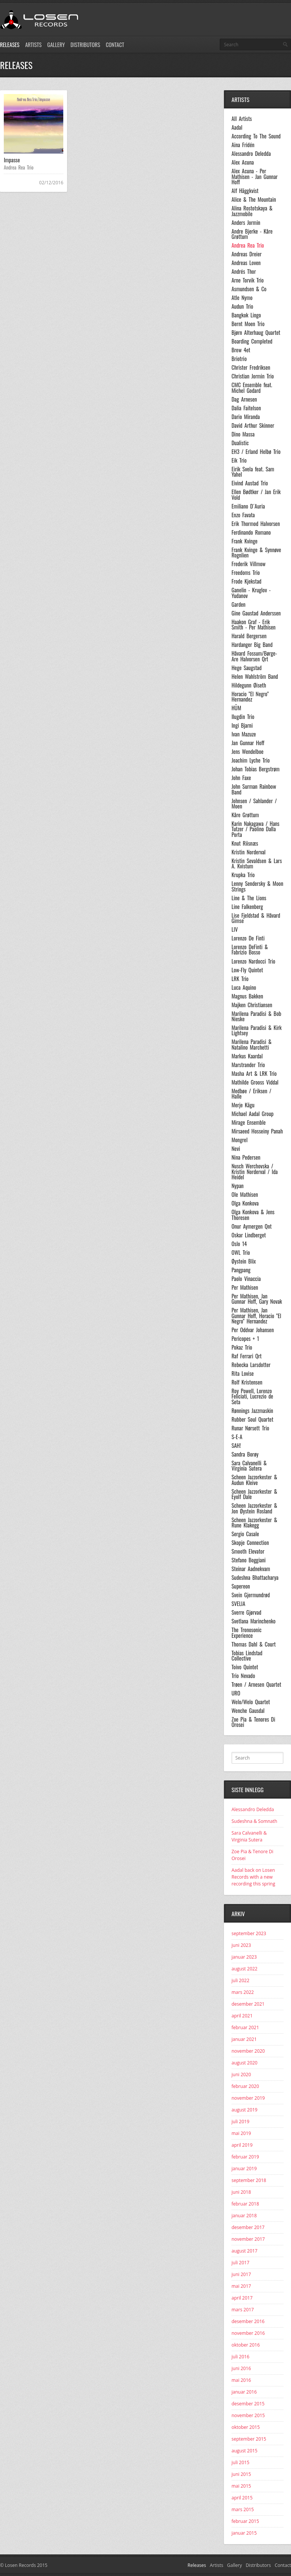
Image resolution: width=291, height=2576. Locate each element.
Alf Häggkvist (245, 190)
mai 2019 (241, 2133)
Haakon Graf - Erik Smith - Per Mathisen (253, 624)
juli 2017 (240, 2262)
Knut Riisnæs (245, 843)
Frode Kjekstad (246, 581)
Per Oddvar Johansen (253, 1330)
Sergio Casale (245, 1534)
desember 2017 (248, 2227)
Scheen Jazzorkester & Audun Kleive (254, 1479)
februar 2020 (245, 2086)
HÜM (236, 708)
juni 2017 (241, 2274)
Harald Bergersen (249, 636)
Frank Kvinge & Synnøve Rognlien (256, 552)
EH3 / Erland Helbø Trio (256, 451)
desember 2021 (248, 2004)
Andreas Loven (246, 262)
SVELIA (238, 1603)
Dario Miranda (246, 416)
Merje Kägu (243, 1105)
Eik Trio (239, 460)
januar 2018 (244, 2215)
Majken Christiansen (252, 1005)
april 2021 (242, 2015)
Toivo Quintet (245, 1667)
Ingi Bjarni (242, 725)
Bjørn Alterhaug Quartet (256, 332)
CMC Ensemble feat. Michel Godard (252, 387)
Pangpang (241, 1270)
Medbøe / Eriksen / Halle (251, 1093)
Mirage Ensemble (249, 1122)
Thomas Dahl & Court (254, 1644)
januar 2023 (244, 1957)
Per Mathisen (245, 1287)
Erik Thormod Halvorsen (256, 523)
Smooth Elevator (248, 1551)
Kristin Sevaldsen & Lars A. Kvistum (257, 863)
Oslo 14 (239, 1243)
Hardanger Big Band (252, 644)
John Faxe (241, 777)
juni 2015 (241, 2474)
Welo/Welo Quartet (251, 1702)
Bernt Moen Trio (248, 324)
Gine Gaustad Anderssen (256, 613)
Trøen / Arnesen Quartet (256, 1684)
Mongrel (239, 1140)
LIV (235, 929)
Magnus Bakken (247, 996)
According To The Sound (256, 136)
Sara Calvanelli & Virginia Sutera (249, 1465)
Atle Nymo (242, 297)
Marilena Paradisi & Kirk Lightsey (257, 1030)
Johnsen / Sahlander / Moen (254, 803)
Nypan (238, 1185)
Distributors (85, 45)
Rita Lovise (243, 1373)
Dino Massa (243, 434)
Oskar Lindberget (249, 1235)
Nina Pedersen (246, 1157)
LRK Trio (240, 978)
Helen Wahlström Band (255, 676)
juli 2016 (240, 2356)
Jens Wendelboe (247, 751)
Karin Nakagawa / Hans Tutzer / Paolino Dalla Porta (255, 829)
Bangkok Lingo (246, 315)
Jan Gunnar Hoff (248, 743)
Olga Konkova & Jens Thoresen (253, 1214)
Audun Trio (242, 306)
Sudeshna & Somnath (254, 1821)
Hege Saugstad (246, 667)
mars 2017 (243, 2309)
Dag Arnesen (244, 399)
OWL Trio (241, 1252)
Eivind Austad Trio (250, 483)
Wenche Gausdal (248, 1710)
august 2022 (244, 1968)
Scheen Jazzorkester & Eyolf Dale (254, 1494)
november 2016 (248, 2333)
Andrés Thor (244, 271)
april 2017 (242, 2298)
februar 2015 (245, 2521)
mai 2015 (241, 2486)
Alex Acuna (243, 162)
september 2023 (249, 1933)
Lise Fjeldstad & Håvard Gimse (256, 918)
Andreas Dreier (246, 254)
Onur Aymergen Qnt (252, 1226)
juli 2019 (240, 2121)
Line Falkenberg (247, 906)
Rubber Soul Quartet (252, 1419)
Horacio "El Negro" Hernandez (250, 696)
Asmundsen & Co (249, 289)
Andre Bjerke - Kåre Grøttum (252, 234)
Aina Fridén (243, 145)
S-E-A (237, 1436)
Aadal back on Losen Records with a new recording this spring (253, 1877)
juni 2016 (241, 2368)
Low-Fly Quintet (247, 970)
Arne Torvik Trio (248, 280)
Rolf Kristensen (247, 1382)
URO (236, 1693)
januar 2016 (244, 2392)
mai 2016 (241, 2380)
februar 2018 (245, 2204)
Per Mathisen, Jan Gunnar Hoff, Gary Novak (257, 1298)
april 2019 (242, 2145)
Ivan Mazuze (244, 734)
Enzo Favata (243, 515)
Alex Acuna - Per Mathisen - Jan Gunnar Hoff (255, 176)
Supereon (241, 1586)
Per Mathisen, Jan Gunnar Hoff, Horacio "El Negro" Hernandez (256, 1316)
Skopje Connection (250, 1542)
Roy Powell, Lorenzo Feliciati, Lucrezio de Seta (252, 1396)
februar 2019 (245, 2157)
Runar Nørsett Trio (250, 1428)
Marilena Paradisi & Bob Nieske (256, 1016)
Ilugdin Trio (243, 716)
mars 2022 (243, 1992)
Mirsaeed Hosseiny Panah (257, 1131)
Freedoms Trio (246, 572)
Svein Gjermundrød (251, 1595)
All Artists (242, 118)
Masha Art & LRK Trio (254, 1073)
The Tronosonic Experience (246, 1632)
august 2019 (244, 2110)
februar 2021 (245, 2027)
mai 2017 (241, 2286)
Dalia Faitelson (246, 408)
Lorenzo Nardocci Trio (253, 961)
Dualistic (240, 443)
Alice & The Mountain (254, 199)
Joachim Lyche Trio (251, 760)
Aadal (237, 127)
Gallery (56, 45)
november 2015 (248, 2415)
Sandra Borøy (245, 1454)
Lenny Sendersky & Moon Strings (257, 886)
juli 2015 (240, 2462)
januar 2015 (244, 2533)
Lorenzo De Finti (248, 938)
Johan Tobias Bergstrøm (256, 769)
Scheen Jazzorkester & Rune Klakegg (254, 1522)
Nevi (236, 1148)
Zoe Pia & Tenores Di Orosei (253, 1722)
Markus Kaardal (247, 1056)
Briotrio (239, 358)
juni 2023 (241, 1945)
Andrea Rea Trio (18, 167)
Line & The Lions (249, 898)
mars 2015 (243, 2509)
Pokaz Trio (242, 1347)
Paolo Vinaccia (246, 1278)
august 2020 (244, 2063)
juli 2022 (240, 1980)
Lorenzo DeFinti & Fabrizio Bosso (250, 949)
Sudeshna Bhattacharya (255, 1577)
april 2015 (242, 2497)
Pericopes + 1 (245, 1338)
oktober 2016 (246, 2345)
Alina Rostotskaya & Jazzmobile (252, 211)
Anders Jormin (246, 222)
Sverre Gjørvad (246, 1612)
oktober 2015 (246, 2427)
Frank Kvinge (245, 541)
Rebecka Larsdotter (251, 1364)
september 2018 (249, 2180)
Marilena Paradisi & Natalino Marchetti (252, 1044)
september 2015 (249, 2439)
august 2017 (244, 2251)
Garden (239, 604)
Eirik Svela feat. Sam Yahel (253, 471)
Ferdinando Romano (251, 532)
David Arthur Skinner (253, 425)
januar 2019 (244, 2168)
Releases (9, 45)
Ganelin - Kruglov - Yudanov (251, 592)
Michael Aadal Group (253, 1113)
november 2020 (248, 2051)
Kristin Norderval (249, 852)
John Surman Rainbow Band (254, 789)
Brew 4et (241, 350)
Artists (33, 45)
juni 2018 (241, 2192)
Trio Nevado (243, 1675)
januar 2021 (244, 2039)
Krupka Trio (243, 875)
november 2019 (248, 2098)
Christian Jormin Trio (253, 376)
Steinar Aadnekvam (251, 1568)
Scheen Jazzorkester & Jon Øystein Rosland (254, 1508)
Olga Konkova (245, 1203)
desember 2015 (248, 2403)
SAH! (236, 1445)
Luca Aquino (244, 987)
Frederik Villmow (249, 564)
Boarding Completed (252, 341)
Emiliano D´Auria (248, 506)
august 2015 (244, 2450)
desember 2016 (248, 2321)
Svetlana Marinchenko (253, 1621)
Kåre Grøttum (245, 815)
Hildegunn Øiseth (249, 685)
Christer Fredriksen (251, 367)
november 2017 (248, 2239)
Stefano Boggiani (249, 1560)
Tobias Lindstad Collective (247, 1655)
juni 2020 (241, 2074)
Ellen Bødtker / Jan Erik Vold (256, 494)
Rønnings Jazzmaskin (252, 1410)
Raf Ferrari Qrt (246, 1356)
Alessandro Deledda (251, 153)
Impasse (12, 160)
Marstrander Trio (248, 1064)
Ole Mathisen (245, 1194)
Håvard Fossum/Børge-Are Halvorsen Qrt (254, 656)
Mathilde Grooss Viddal (255, 1082)
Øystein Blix (244, 1261)
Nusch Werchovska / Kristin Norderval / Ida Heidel (255, 1171)
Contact (115, 45)
